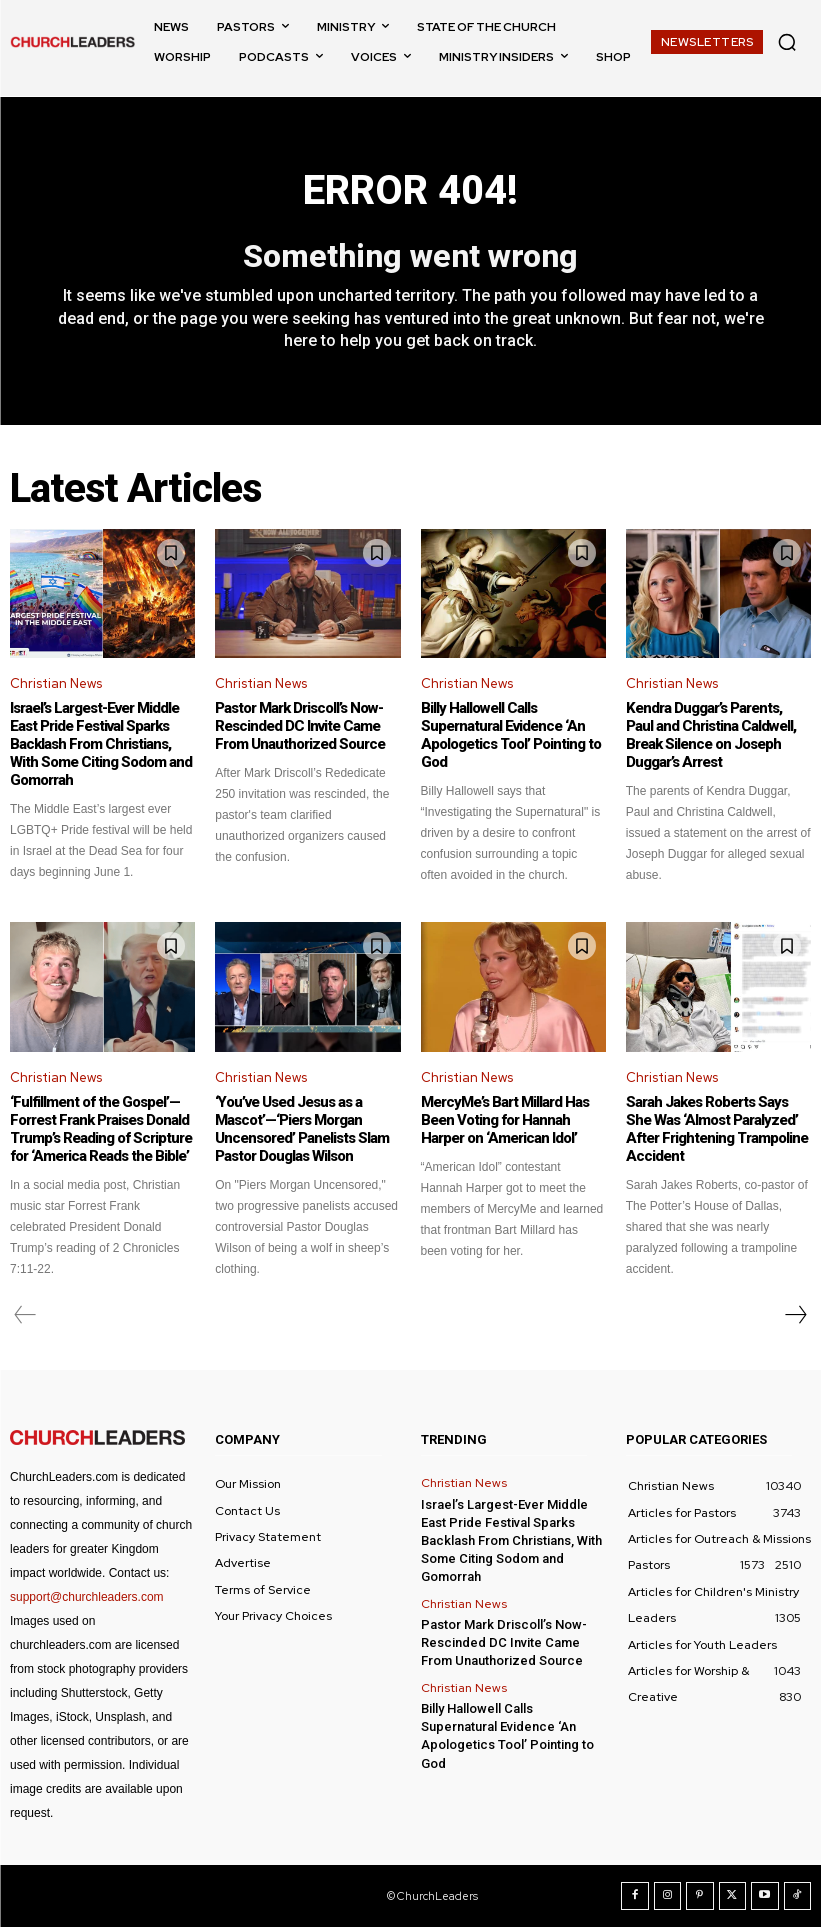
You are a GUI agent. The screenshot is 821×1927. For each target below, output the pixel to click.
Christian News (56, 683)
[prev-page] (25, 1315)
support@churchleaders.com (87, 1597)
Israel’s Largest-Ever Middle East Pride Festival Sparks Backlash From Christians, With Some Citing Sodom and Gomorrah (101, 744)
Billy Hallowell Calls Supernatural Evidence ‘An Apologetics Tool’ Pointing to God (511, 735)
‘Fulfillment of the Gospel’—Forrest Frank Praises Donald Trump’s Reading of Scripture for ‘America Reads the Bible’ (101, 1129)
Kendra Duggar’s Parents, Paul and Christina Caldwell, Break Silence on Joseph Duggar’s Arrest (711, 735)
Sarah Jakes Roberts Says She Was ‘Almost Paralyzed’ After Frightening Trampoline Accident (717, 1129)
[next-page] (795, 1315)
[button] (787, 42)
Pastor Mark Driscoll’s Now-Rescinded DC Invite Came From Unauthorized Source (300, 726)
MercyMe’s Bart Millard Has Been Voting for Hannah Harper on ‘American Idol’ (505, 1120)
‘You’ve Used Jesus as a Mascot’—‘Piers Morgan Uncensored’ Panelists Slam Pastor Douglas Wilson (302, 1129)
